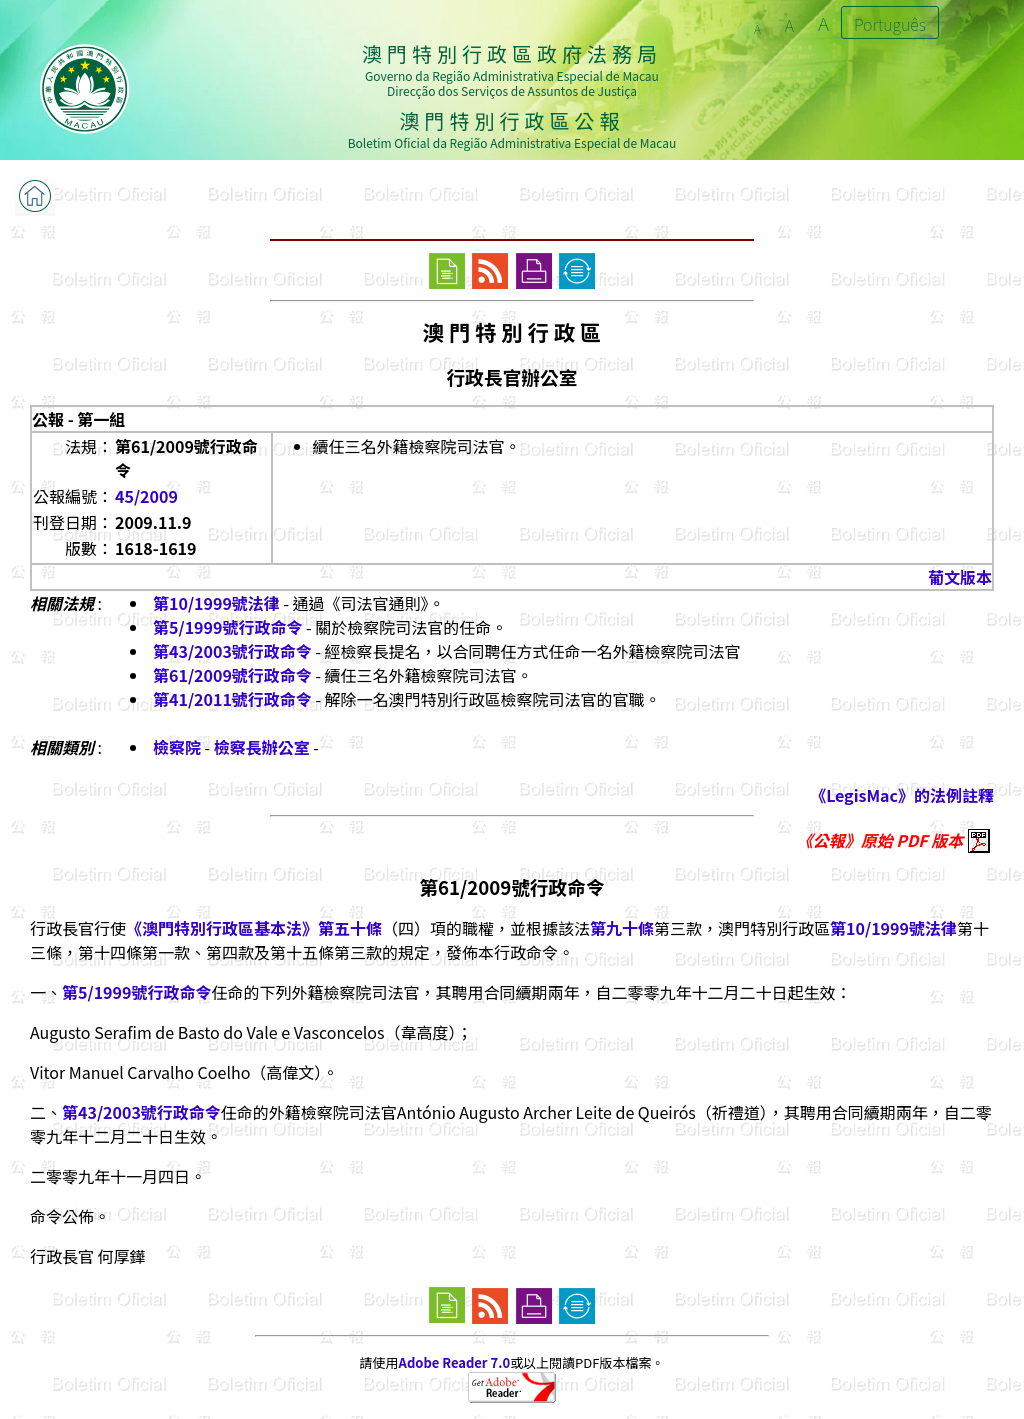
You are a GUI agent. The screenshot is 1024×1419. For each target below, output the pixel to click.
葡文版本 (960, 577)
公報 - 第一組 (78, 419)
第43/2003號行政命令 (232, 651)
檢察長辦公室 (262, 747)
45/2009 (146, 496)
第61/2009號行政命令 (232, 675)
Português (890, 24)
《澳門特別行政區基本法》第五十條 (254, 928)
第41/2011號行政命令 (232, 699)
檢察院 (177, 747)
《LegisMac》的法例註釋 (902, 795)
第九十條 (622, 928)
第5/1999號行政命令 (227, 627)
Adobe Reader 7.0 (454, 1362)
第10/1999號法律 (216, 603)
